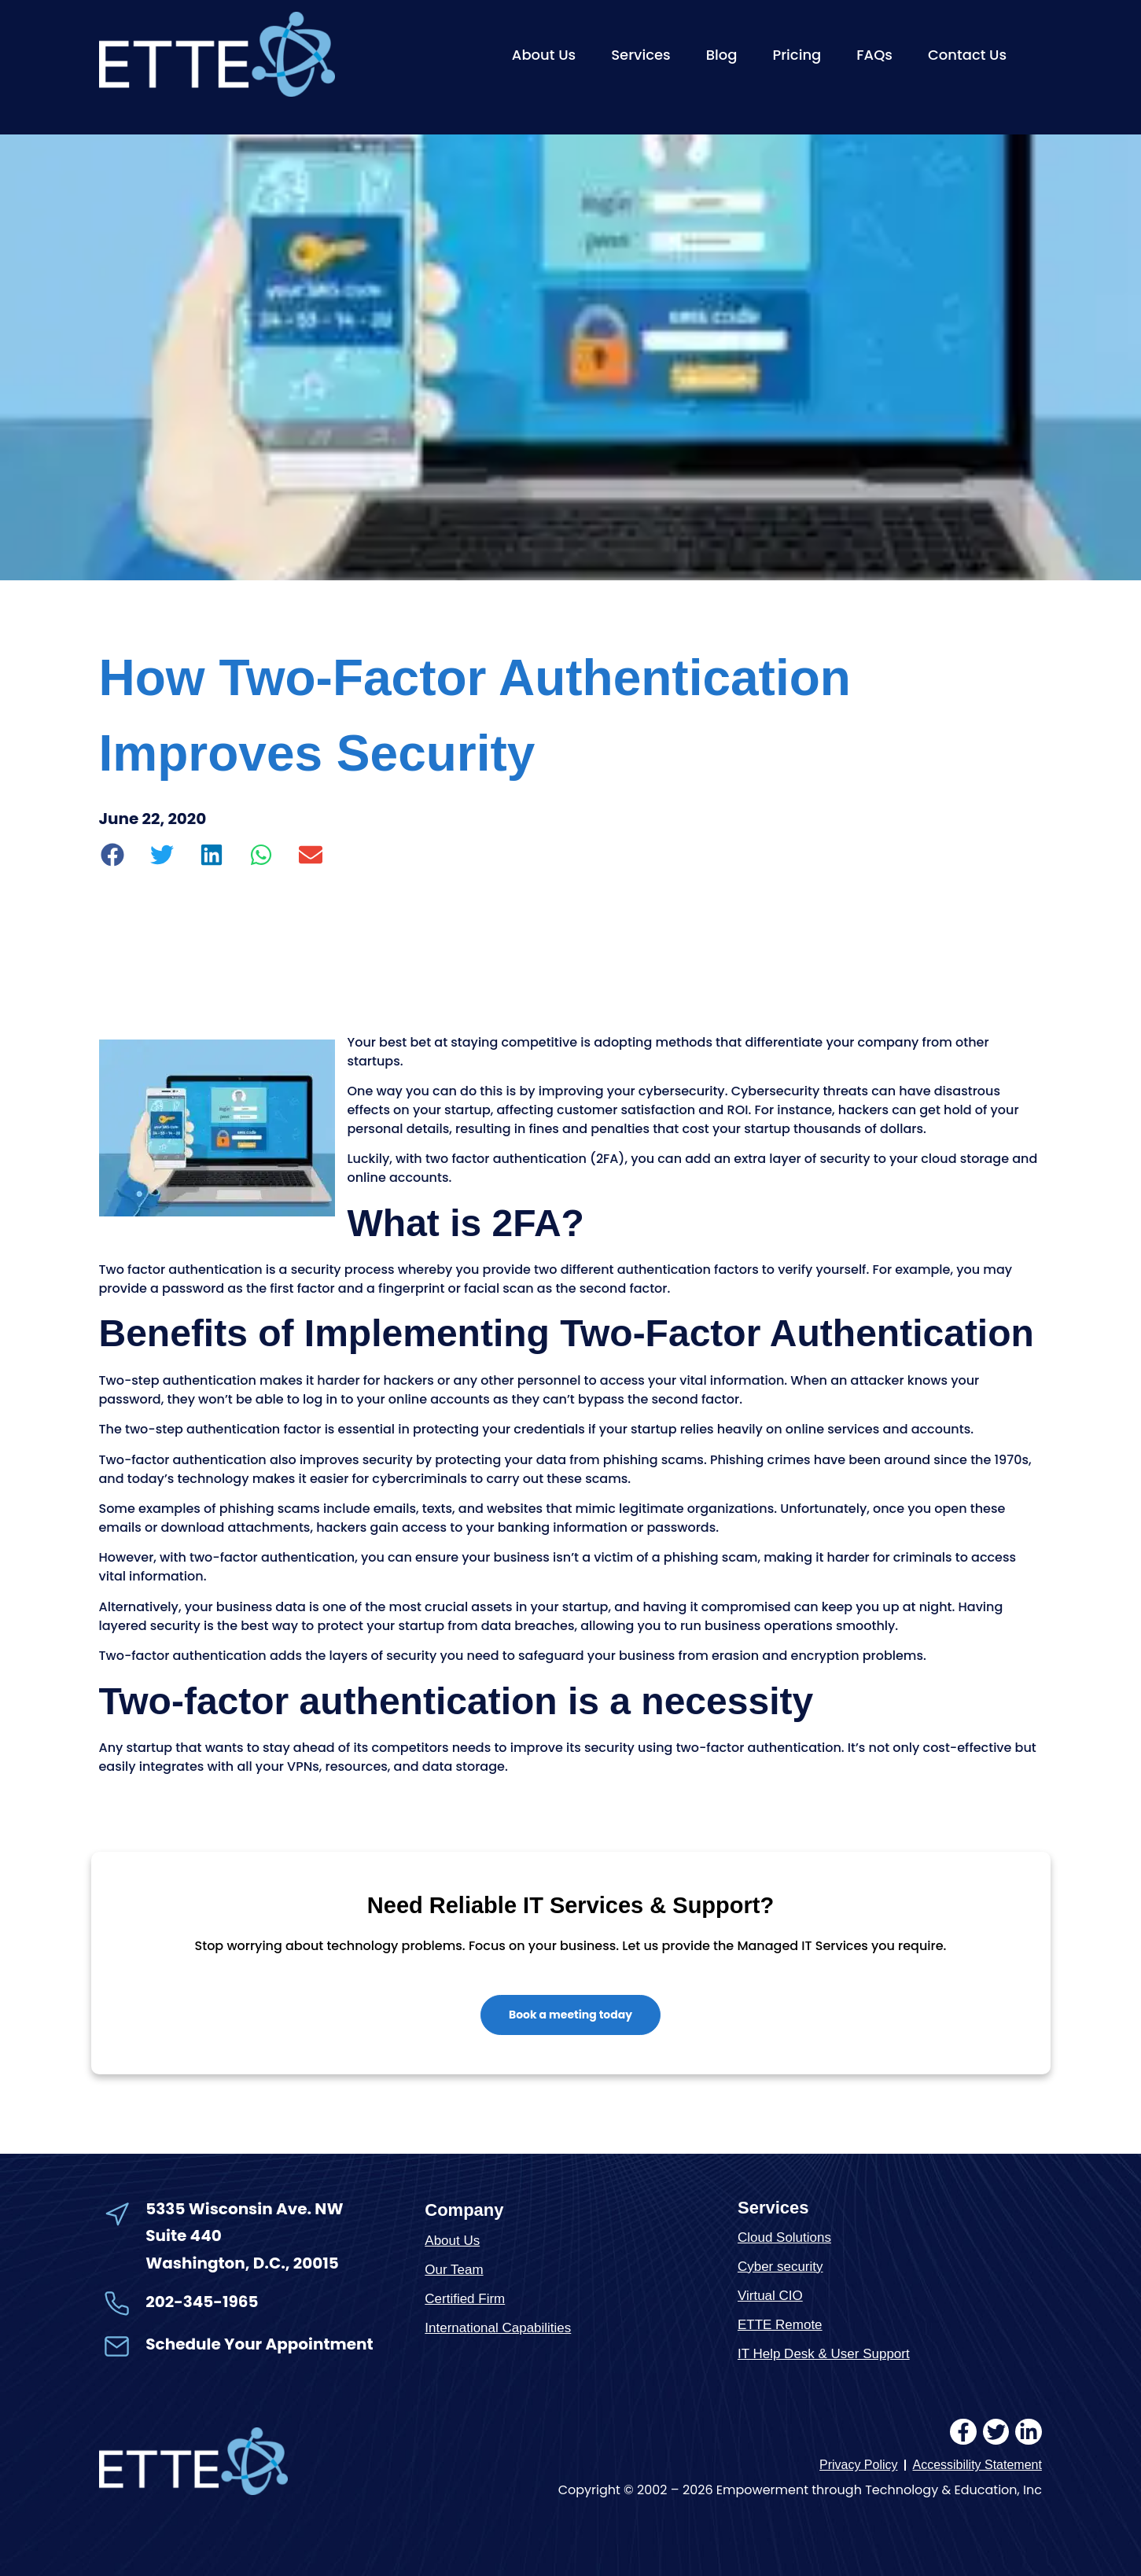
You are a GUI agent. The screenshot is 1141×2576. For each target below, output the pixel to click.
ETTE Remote (780, 2324)
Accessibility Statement (977, 2465)
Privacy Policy (858, 2465)
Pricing (797, 54)
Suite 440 (183, 2236)
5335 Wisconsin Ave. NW (245, 2209)
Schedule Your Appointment (259, 2345)
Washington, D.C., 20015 (242, 2263)
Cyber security (780, 2266)
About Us (544, 54)
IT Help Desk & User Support (824, 2353)
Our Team (454, 2269)
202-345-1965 (201, 2302)
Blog (722, 54)
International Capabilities (498, 2327)
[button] (114, 854)
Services (641, 54)
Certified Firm (465, 2298)
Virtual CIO (770, 2295)
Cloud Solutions (784, 2237)
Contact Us (967, 54)
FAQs (874, 54)
